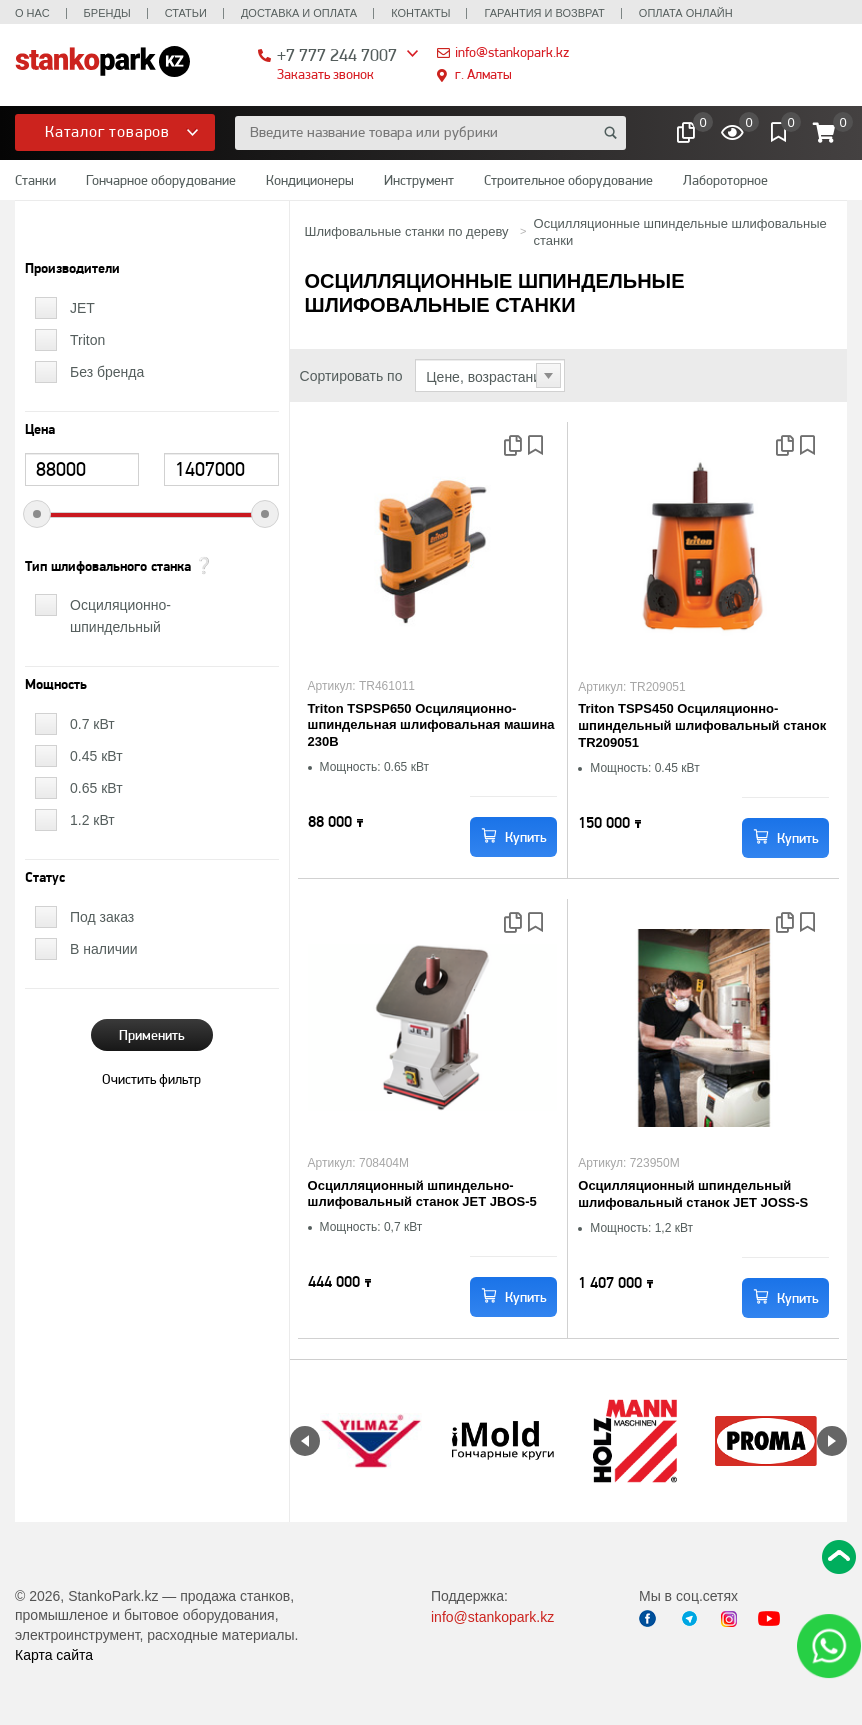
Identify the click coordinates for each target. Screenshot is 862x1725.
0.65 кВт (96, 788)
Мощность (56, 685)
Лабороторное (725, 180)
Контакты (420, 13)
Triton (87, 340)
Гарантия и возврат (544, 13)
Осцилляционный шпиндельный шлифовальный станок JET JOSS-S (693, 1194)
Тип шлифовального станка (108, 567)
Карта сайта (54, 1655)
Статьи (186, 13)
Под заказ (102, 917)
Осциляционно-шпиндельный (120, 616)
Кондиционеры (310, 180)
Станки (35, 180)
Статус (45, 878)
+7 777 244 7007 (337, 54)
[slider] (37, 514)
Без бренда (107, 372)
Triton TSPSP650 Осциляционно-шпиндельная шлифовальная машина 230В (431, 725)
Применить (152, 1035)
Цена (40, 430)
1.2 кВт (92, 820)
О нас (32, 13)
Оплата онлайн (686, 13)
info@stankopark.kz (512, 52)
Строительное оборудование (568, 180)
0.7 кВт (92, 724)
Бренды (107, 13)
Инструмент (419, 180)
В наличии (104, 949)
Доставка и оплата (299, 13)
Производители (72, 269)
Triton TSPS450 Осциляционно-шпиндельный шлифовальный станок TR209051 (702, 725)
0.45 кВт (96, 756)
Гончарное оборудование (161, 180)
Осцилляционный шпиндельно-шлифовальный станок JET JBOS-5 (422, 1194)
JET (82, 308)
